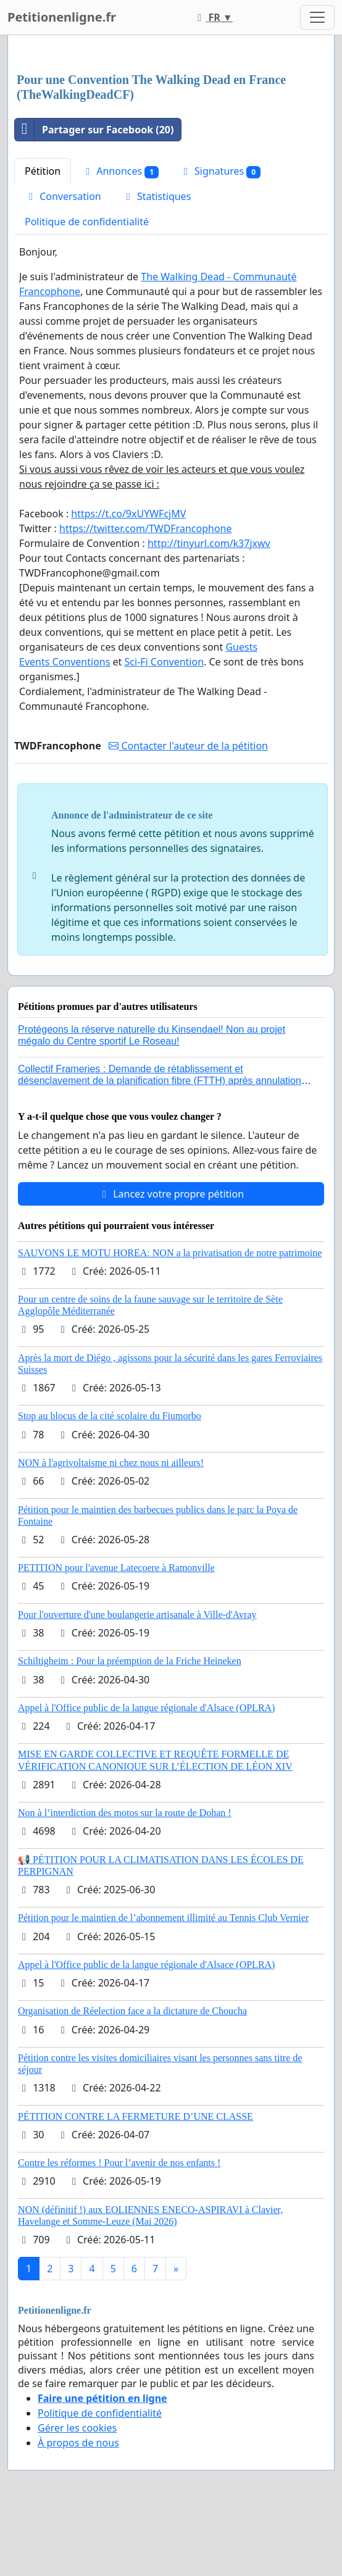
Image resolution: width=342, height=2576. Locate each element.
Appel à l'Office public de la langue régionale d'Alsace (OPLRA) (146, 1708)
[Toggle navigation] (317, 17)
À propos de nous (78, 2442)
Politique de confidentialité (87, 221)
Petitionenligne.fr (61, 17)
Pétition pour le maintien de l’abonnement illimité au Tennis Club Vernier (163, 1917)
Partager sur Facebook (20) (94, 130)
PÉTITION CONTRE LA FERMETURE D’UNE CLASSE (135, 2116)
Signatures (220, 171)
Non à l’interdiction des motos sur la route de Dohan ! (124, 1812)
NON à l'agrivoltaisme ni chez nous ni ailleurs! (111, 1462)
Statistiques (156, 196)
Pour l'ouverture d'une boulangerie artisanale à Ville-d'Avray (137, 1614)
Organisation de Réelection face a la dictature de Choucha (132, 2011)
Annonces (120, 171)
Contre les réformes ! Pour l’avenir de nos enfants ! (119, 2162)
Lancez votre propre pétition (171, 1194)
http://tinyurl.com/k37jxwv (209, 543)
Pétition (42, 171)
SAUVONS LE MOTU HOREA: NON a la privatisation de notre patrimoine (170, 1253)
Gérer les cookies (77, 2428)
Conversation (63, 196)
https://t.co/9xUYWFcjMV (128, 513)
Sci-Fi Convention (164, 662)
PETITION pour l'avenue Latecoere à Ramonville (116, 1567)
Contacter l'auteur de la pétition (188, 745)
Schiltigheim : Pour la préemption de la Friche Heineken (129, 1661)
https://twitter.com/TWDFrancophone (145, 528)
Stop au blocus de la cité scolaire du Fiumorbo (109, 1416)
